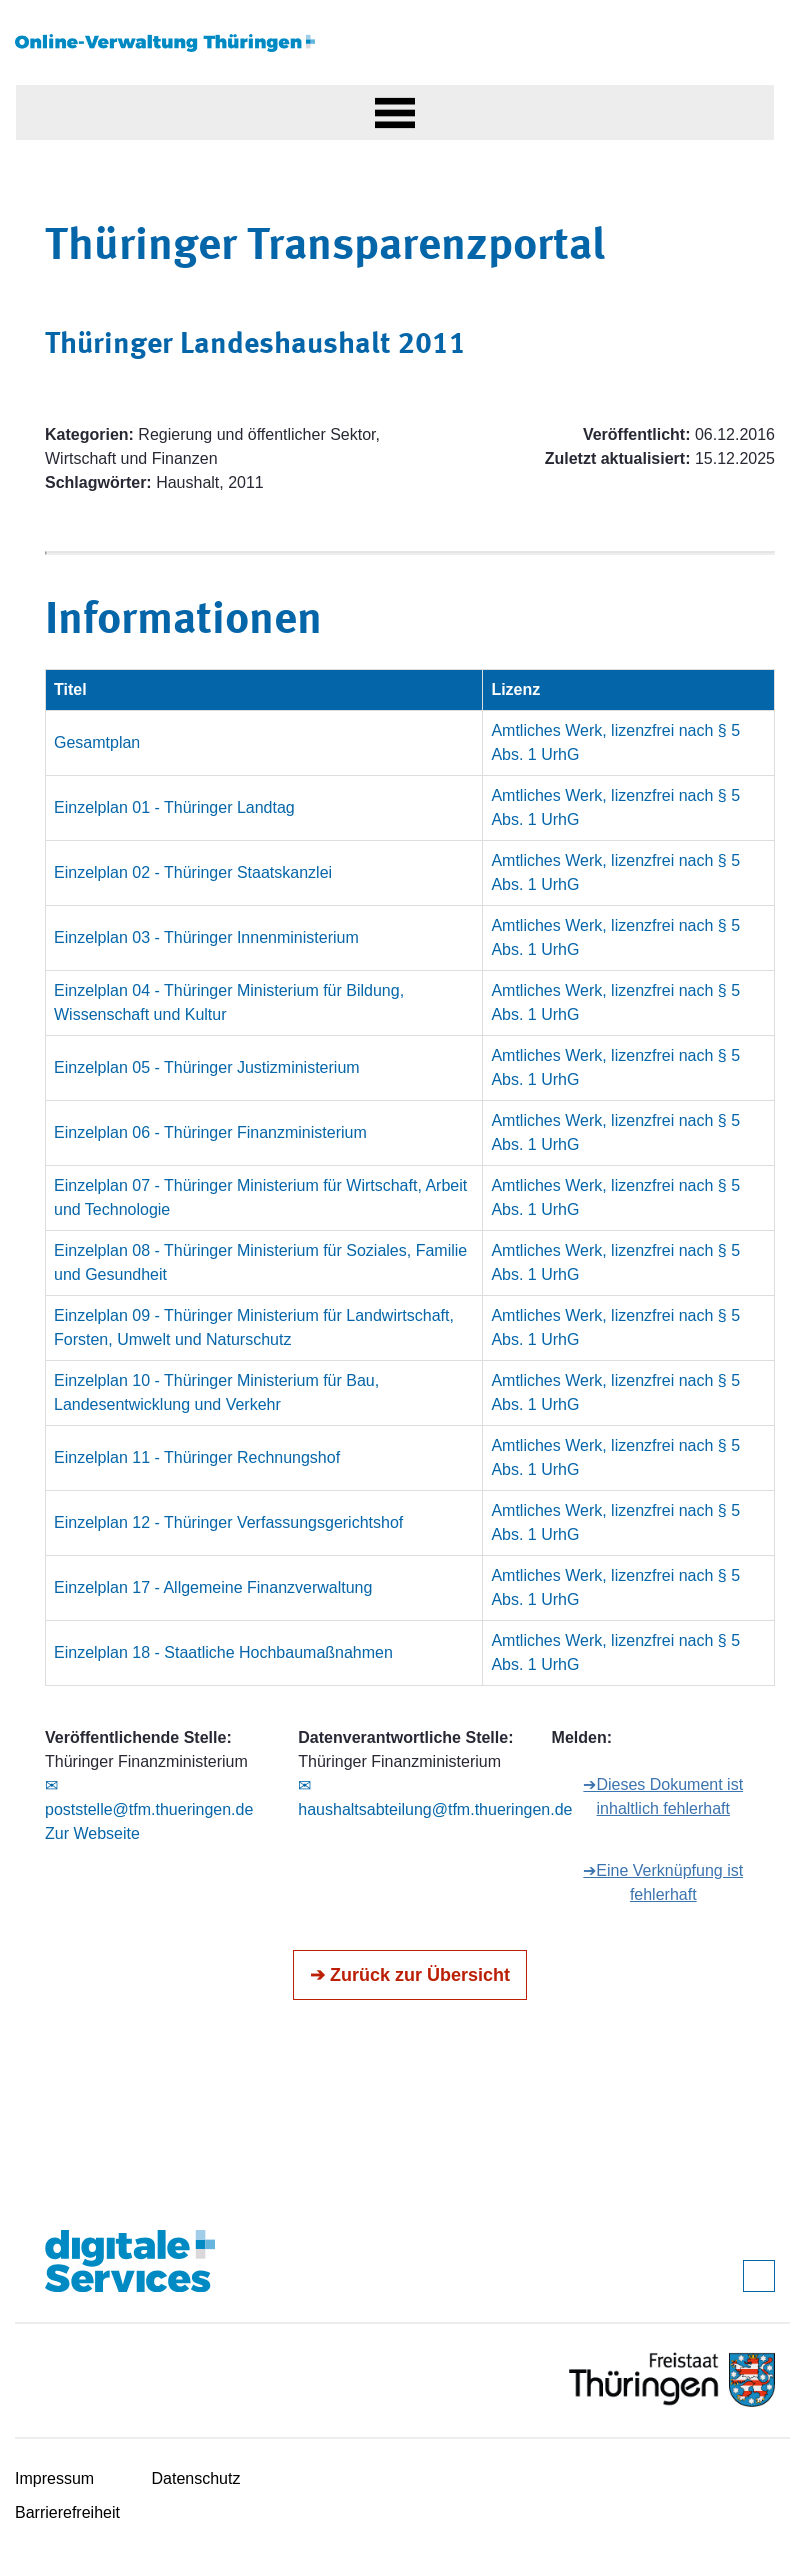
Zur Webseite (92, 1833)
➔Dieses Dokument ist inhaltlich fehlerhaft (663, 1796)
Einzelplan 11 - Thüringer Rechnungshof (197, 1457)
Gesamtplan (97, 742)
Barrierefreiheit (67, 2512)
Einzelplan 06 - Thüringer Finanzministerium (210, 1132)
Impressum (54, 2478)
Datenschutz (196, 2478)
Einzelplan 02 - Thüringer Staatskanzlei (193, 872)
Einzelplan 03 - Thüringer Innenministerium (206, 937)
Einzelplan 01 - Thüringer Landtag (174, 807)
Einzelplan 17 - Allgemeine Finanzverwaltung (213, 1587)
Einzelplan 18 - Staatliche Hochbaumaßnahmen (223, 1652)
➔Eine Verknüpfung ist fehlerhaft (663, 1882)
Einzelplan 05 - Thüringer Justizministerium (207, 1067)
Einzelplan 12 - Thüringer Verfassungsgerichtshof (228, 1522)
